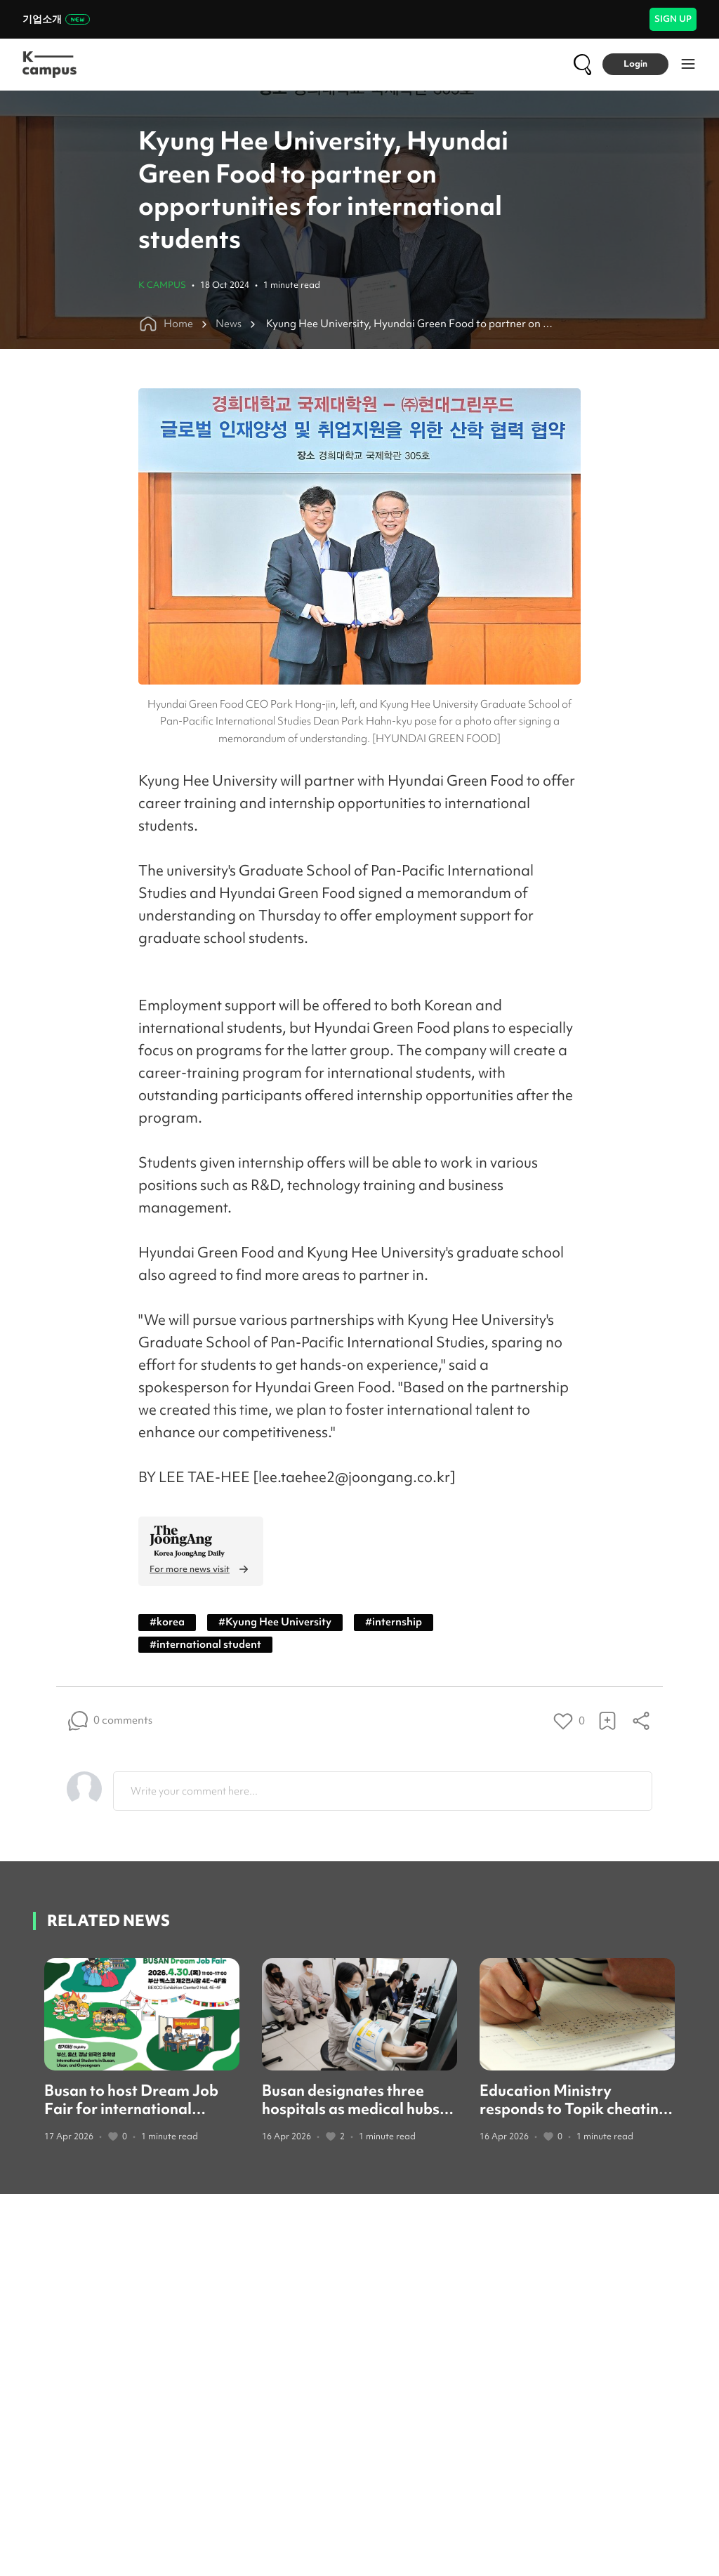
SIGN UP (673, 19)
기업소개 (56, 19)
